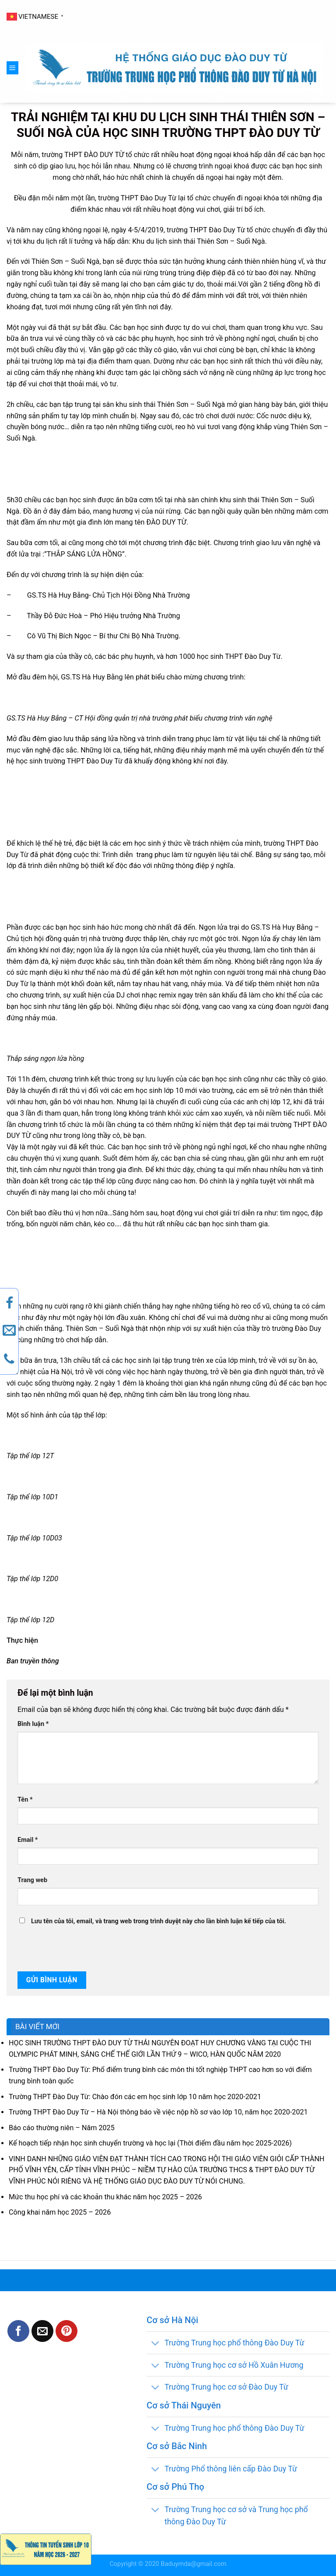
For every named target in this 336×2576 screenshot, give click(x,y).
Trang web (32, 1880)
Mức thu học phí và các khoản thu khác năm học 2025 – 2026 (105, 2197)
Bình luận (33, 1724)
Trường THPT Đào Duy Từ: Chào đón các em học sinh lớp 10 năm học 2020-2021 (135, 2097)
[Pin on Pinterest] (66, 2331)
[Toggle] (155, 2343)
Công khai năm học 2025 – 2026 (60, 2212)
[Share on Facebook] (18, 2331)
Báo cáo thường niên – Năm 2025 (62, 2128)
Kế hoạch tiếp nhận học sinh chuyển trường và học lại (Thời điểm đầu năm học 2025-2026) (150, 2143)
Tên (25, 1799)
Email (28, 1840)
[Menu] (12, 68)
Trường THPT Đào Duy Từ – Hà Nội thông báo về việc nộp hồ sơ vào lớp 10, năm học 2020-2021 (158, 2112)
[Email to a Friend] (42, 2331)
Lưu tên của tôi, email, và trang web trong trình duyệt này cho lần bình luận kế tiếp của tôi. (158, 1921)
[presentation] (77, 1949)
